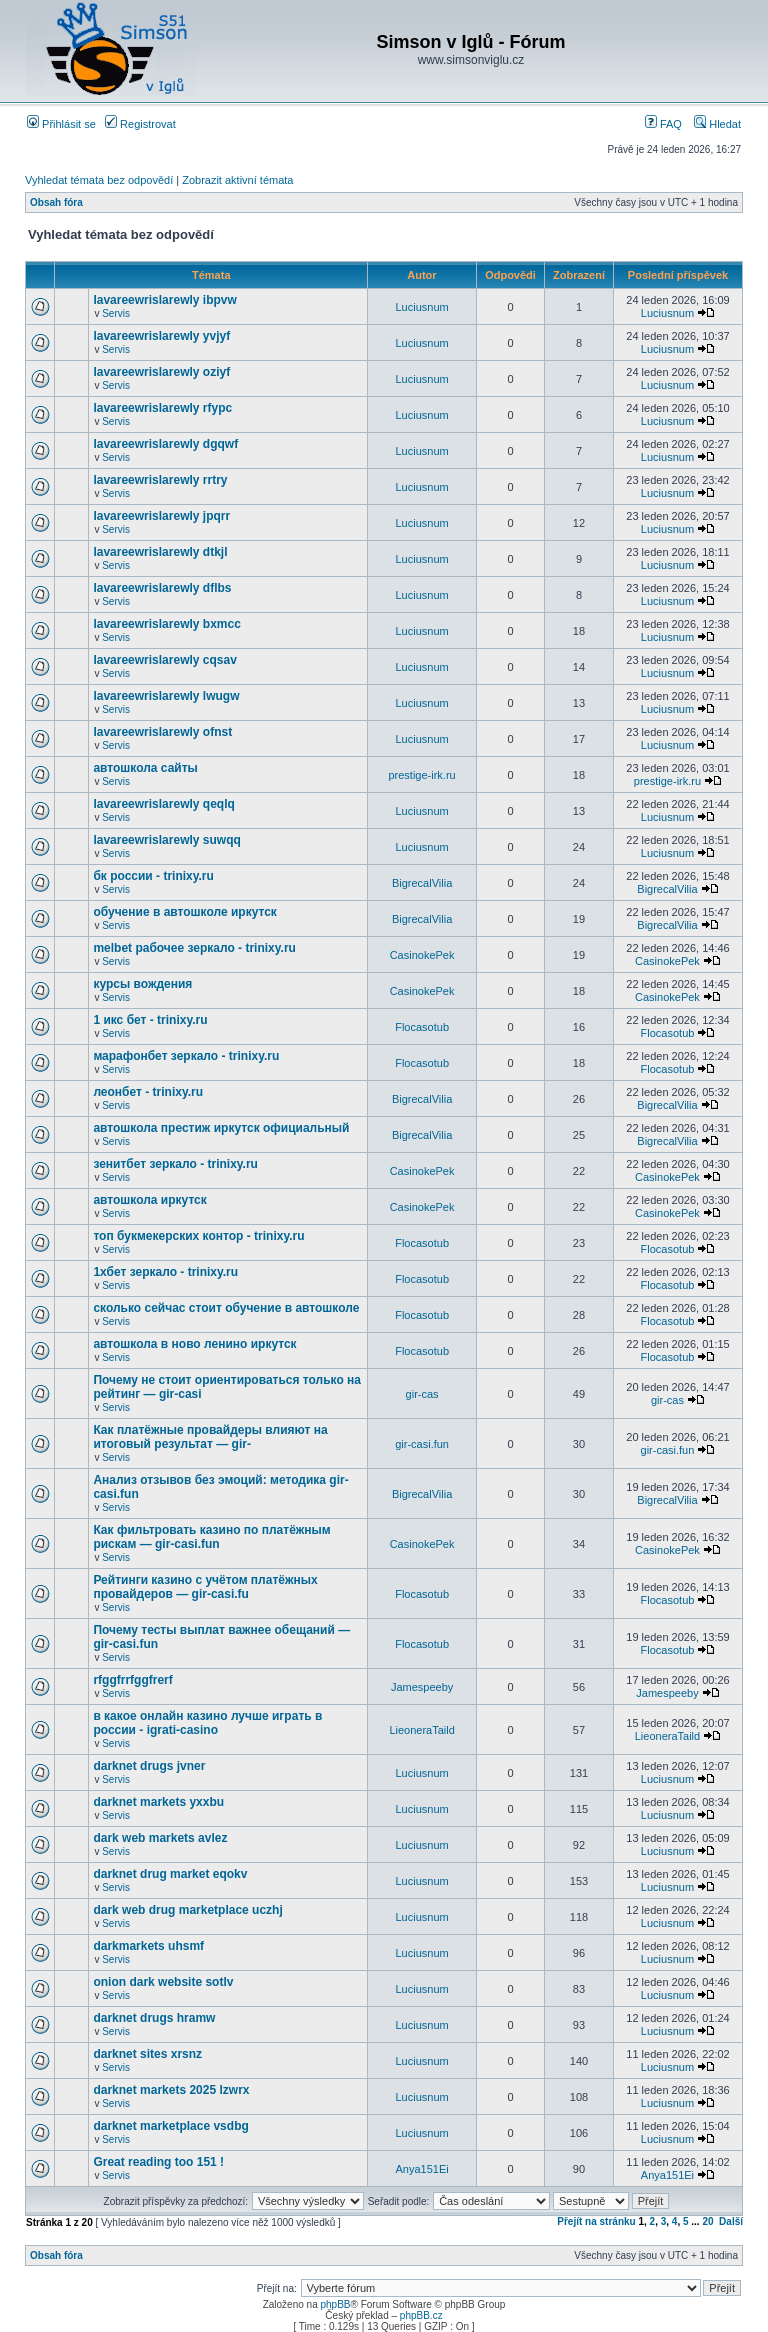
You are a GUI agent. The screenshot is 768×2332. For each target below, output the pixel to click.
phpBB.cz (421, 2315)
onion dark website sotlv (163, 1982)
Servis (116, 313)
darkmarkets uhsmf (148, 1946)
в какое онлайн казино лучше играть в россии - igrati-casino (207, 1723)
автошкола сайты (145, 768)
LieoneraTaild (421, 1730)
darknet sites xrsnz (147, 2054)
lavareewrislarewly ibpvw (164, 300)
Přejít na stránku (596, 2221)
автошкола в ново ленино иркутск (194, 1344)
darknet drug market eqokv (170, 1874)
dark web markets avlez (160, 1838)
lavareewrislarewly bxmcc (166, 624)
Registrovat (140, 124)
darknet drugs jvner (149, 1766)
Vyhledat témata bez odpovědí (99, 180)
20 (707, 2221)
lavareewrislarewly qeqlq (163, 804)
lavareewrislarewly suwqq (166, 840)
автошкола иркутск (149, 1200)
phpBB (335, 2304)
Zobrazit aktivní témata (237, 180)
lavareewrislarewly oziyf (161, 372)
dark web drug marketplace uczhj (187, 1910)
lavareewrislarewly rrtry (160, 480)
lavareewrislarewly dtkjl (160, 552)
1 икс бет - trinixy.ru (150, 1020)
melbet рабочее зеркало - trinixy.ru (194, 948)
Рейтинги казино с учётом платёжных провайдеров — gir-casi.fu (205, 1587)
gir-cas (422, 1394)
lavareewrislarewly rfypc (162, 408)
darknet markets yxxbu (158, 1802)
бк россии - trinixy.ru (153, 876)
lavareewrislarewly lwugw (166, 696)
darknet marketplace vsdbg (170, 2126)
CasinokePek (422, 955)
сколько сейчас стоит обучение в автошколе (226, 1308)
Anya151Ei (421, 2169)
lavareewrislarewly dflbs (162, 588)
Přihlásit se (61, 124)
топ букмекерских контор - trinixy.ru (198, 1236)
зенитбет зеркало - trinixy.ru (175, 1164)
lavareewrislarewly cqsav (164, 660)
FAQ (663, 124)
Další (731, 2221)
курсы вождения (142, 984)
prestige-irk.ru (421, 775)
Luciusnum (421, 307)
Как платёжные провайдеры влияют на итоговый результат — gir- (210, 1437)
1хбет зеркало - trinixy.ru (165, 1272)
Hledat (717, 124)
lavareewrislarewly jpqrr (161, 516)
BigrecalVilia (422, 883)
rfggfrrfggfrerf (132, 1680)
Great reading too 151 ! (158, 2162)
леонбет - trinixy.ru (148, 1092)
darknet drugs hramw (154, 2018)
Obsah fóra (56, 202)
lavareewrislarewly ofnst (162, 732)
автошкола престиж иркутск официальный (221, 1128)
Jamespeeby (422, 1687)
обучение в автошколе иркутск (184, 912)
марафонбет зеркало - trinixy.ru (186, 1056)
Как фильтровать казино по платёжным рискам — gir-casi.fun (211, 1537)
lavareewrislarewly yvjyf (161, 336)
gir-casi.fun (422, 1444)
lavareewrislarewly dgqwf (165, 444)
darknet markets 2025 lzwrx (171, 2090)
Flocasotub (422, 1027)
